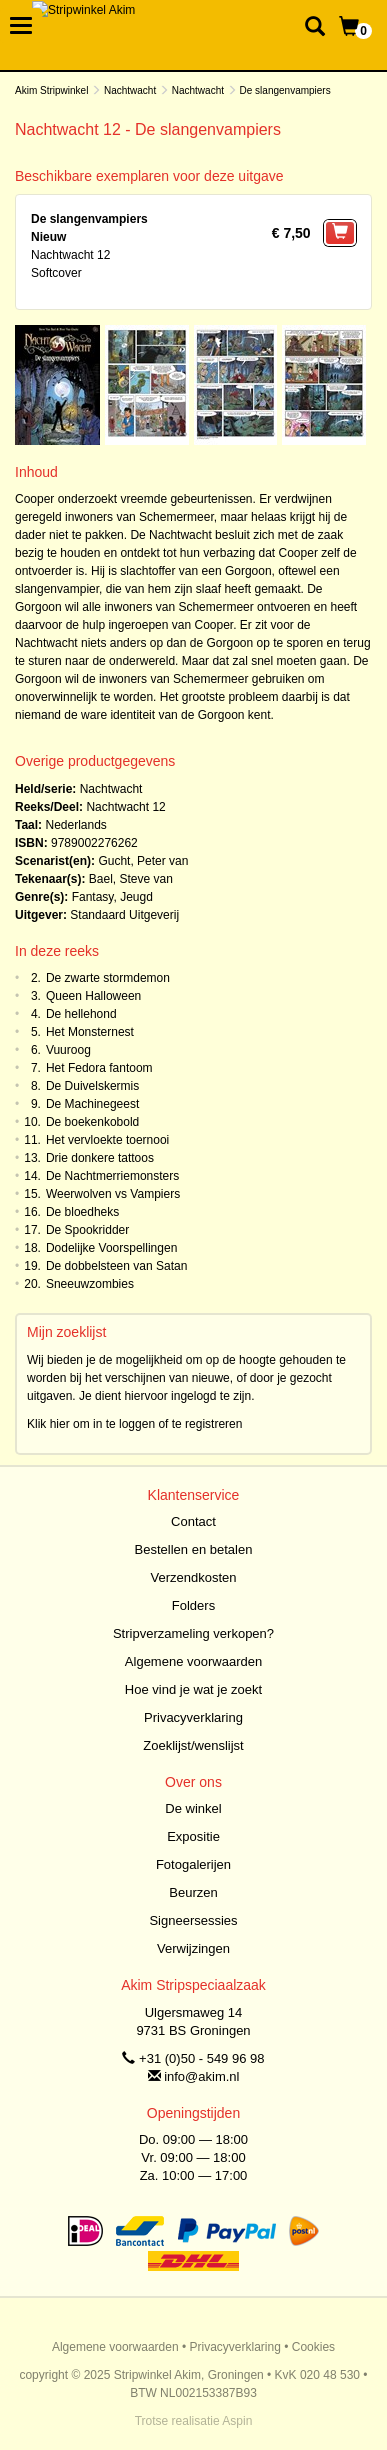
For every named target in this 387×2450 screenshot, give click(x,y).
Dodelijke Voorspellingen (111, 1248)
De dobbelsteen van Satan (116, 1266)
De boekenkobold (92, 1122)
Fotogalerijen (193, 1864)
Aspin (237, 2421)
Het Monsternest (90, 1032)
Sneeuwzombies (90, 1284)
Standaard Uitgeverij (124, 915)
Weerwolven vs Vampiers (113, 1194)
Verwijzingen (193, 1948)
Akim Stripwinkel (51, 90)
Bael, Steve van (131, 879)
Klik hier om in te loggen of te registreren (134, 1424)
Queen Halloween (93, 996)
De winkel (193, 1808)
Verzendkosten (193, 1577)
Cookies (313, 2347)
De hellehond (81, 1014)
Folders (193, 1605)
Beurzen (193, 1892)
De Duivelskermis (92, 1086)
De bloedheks (82, 1212)
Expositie (193, 1836)
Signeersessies (193, 1920)
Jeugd (136, 897)
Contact (193, 1521)
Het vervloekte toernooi (107, 1140)
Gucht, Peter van (143, 861)
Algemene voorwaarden (193, 1661)
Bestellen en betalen (194, 1549)
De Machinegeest (92, 1104)
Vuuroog (68, 1050)
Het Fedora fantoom (99, 1068)
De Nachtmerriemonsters (112, 1176)
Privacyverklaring (193, 1717)
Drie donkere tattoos (100, 1158)
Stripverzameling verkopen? (193, 1633)
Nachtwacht (130, 90)
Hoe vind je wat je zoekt (193, 1689)
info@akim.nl (201, 2076)
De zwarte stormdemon (108, 978)
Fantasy (93, 897)
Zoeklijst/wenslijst (193, 1745)
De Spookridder (87, 1230)
